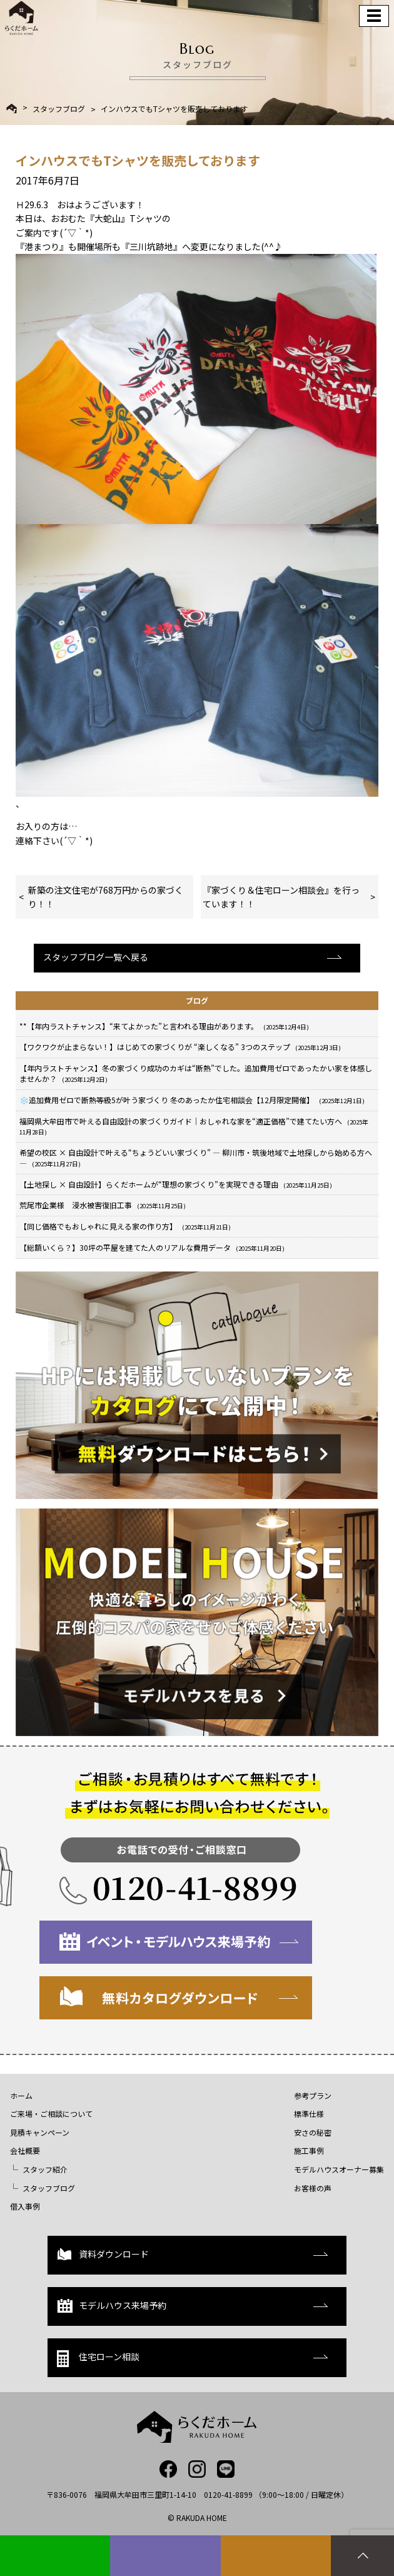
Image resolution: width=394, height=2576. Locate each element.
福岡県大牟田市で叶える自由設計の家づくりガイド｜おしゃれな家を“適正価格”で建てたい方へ (193, 1126)
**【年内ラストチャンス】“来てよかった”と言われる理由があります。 (164, 1026)
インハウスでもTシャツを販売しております (174, 109)
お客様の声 (312, 2188)
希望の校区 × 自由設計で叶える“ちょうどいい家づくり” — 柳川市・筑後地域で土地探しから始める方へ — (195, 1157)
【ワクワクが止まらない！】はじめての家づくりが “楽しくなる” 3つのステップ (180, 1046)
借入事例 (25, 2206)
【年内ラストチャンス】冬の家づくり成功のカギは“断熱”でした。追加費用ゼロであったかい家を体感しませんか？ (195, 1073)
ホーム (21, 2095)
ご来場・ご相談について (51, 2113)
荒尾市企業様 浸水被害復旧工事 (102, 1205)
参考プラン (312, 2095)
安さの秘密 (312, 2132)
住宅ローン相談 (98, 2358)
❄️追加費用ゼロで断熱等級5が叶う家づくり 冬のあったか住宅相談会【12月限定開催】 (192, 1099)
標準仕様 (309, 2113)
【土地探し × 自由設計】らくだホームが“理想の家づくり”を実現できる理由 (175, 1184)
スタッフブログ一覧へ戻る (95, 957)
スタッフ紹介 (45, 2169)
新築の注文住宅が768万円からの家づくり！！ (105, 897)
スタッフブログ (59, 109)
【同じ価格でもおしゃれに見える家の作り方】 (125, 1226)
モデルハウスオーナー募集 (339, 2169)
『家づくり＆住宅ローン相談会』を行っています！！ (281, 897)
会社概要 (25, 2150)
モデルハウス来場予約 (111, 2306)
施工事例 (309, 2150)
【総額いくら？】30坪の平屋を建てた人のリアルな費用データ (152, 1247)
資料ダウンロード (103, 2254)
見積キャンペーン (39, 2132)
